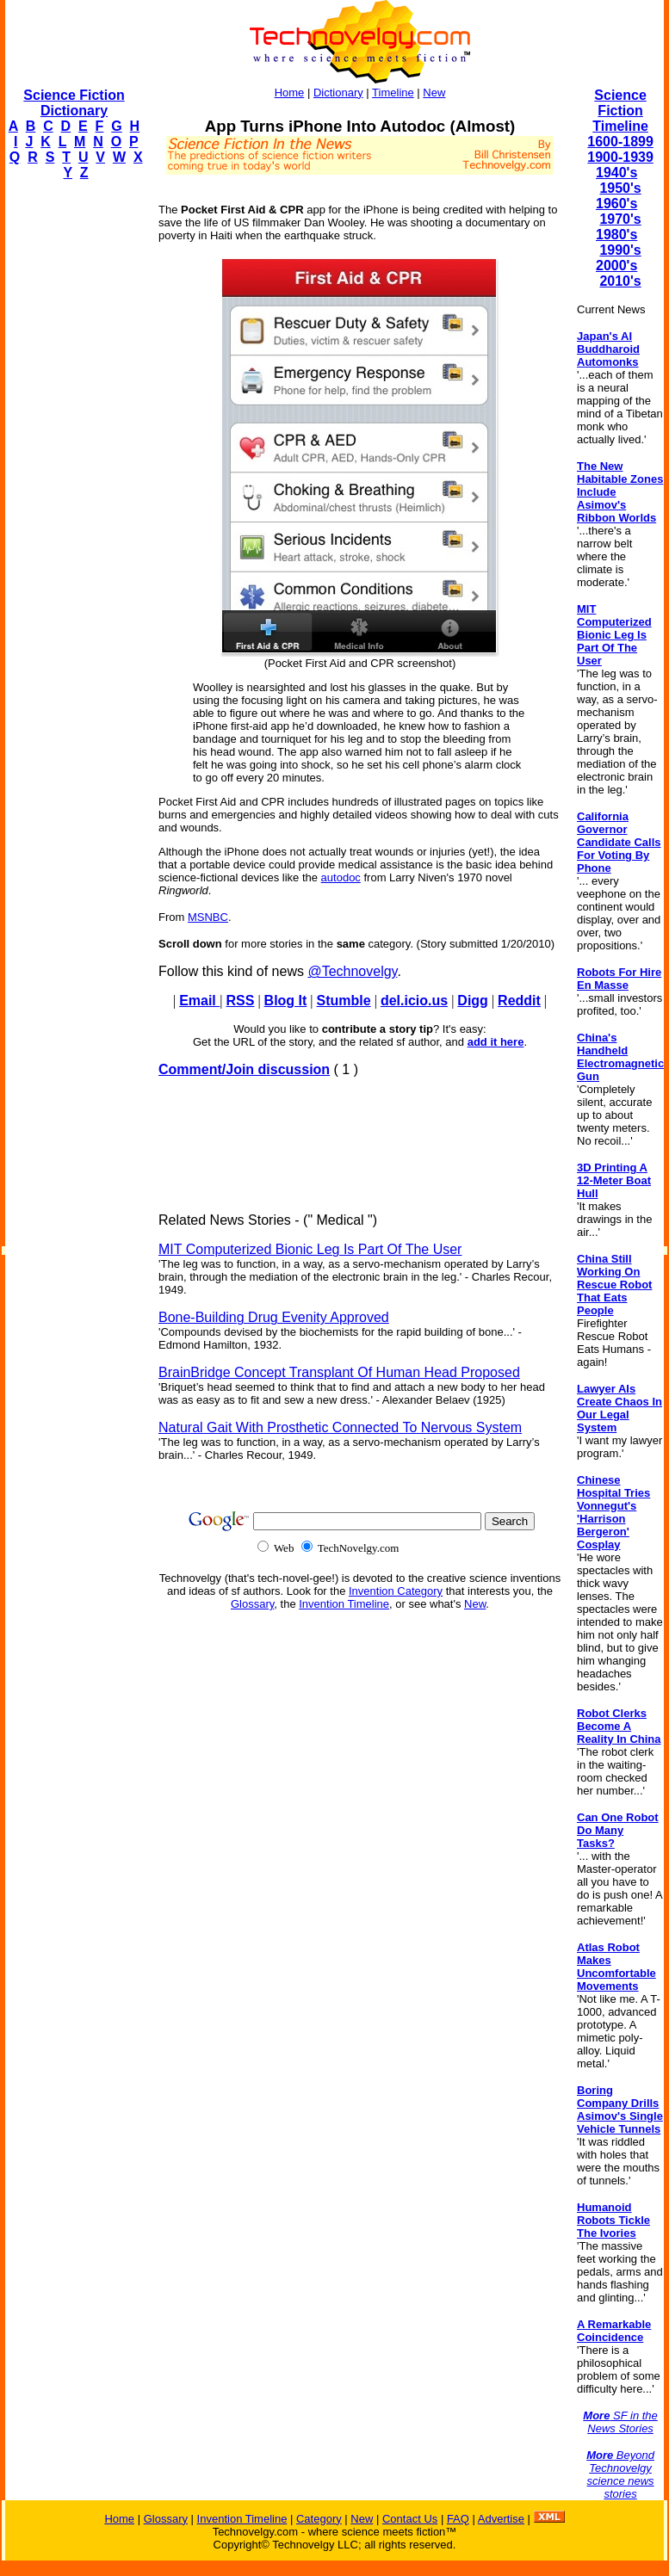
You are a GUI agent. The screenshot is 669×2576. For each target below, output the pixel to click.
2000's (616, 265)
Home (290, 92)
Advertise (501, 2518)
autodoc (341, 877)
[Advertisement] (74, 453)
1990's (620, 250)
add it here (496, 1041)
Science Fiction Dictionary (73, 103)
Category (319, 2518)
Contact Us (409, 2518)
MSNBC (208, 917)
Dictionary (338, 92)
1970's (620, 219)
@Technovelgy (352, 971)
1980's (616, 234)
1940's (616, 172)
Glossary (252, 1603)
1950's (620, 188)
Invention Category (396, 1591)
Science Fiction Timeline (620, 110)
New (434, 92)
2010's (620, 281)
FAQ (458, 2518)
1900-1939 (620, 157)
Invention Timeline (344, 1603)
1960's (616, 203)
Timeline (393, 92)
